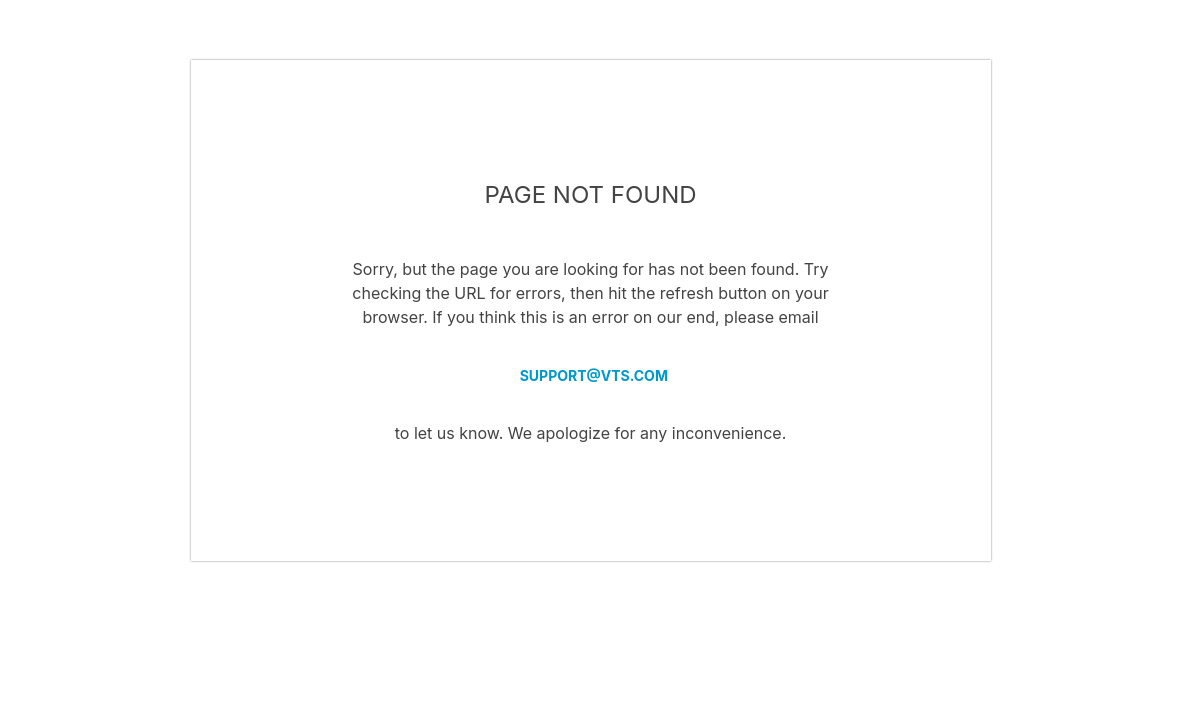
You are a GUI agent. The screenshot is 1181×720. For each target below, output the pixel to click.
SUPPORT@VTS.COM (590, 375)
